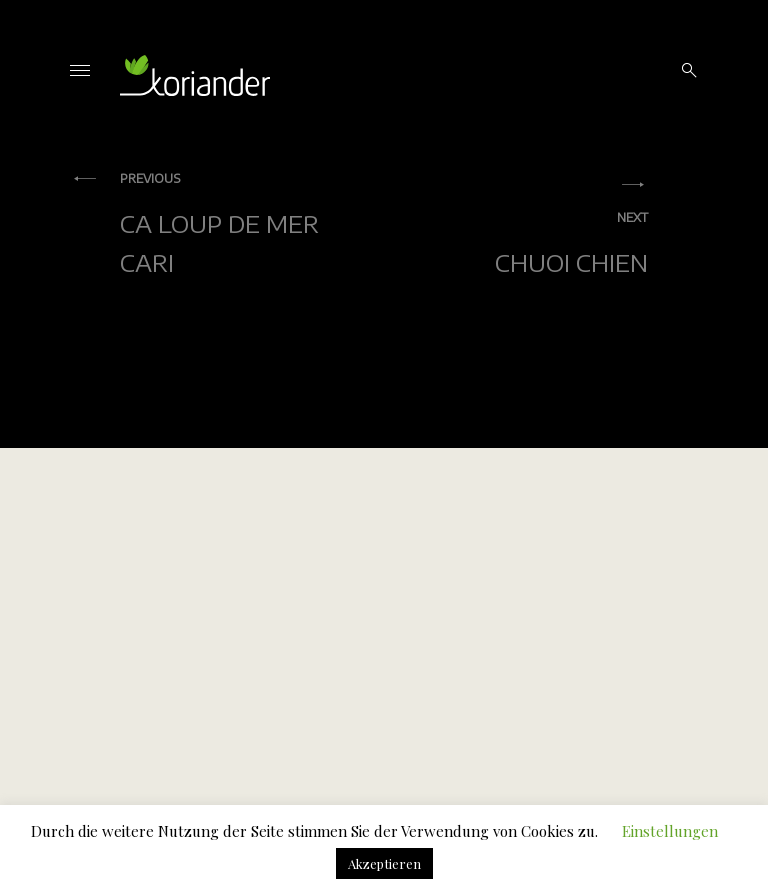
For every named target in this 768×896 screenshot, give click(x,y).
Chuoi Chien (526, 243)
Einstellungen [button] (670, 831)
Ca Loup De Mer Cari (242, 223)
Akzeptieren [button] (384, 863)
